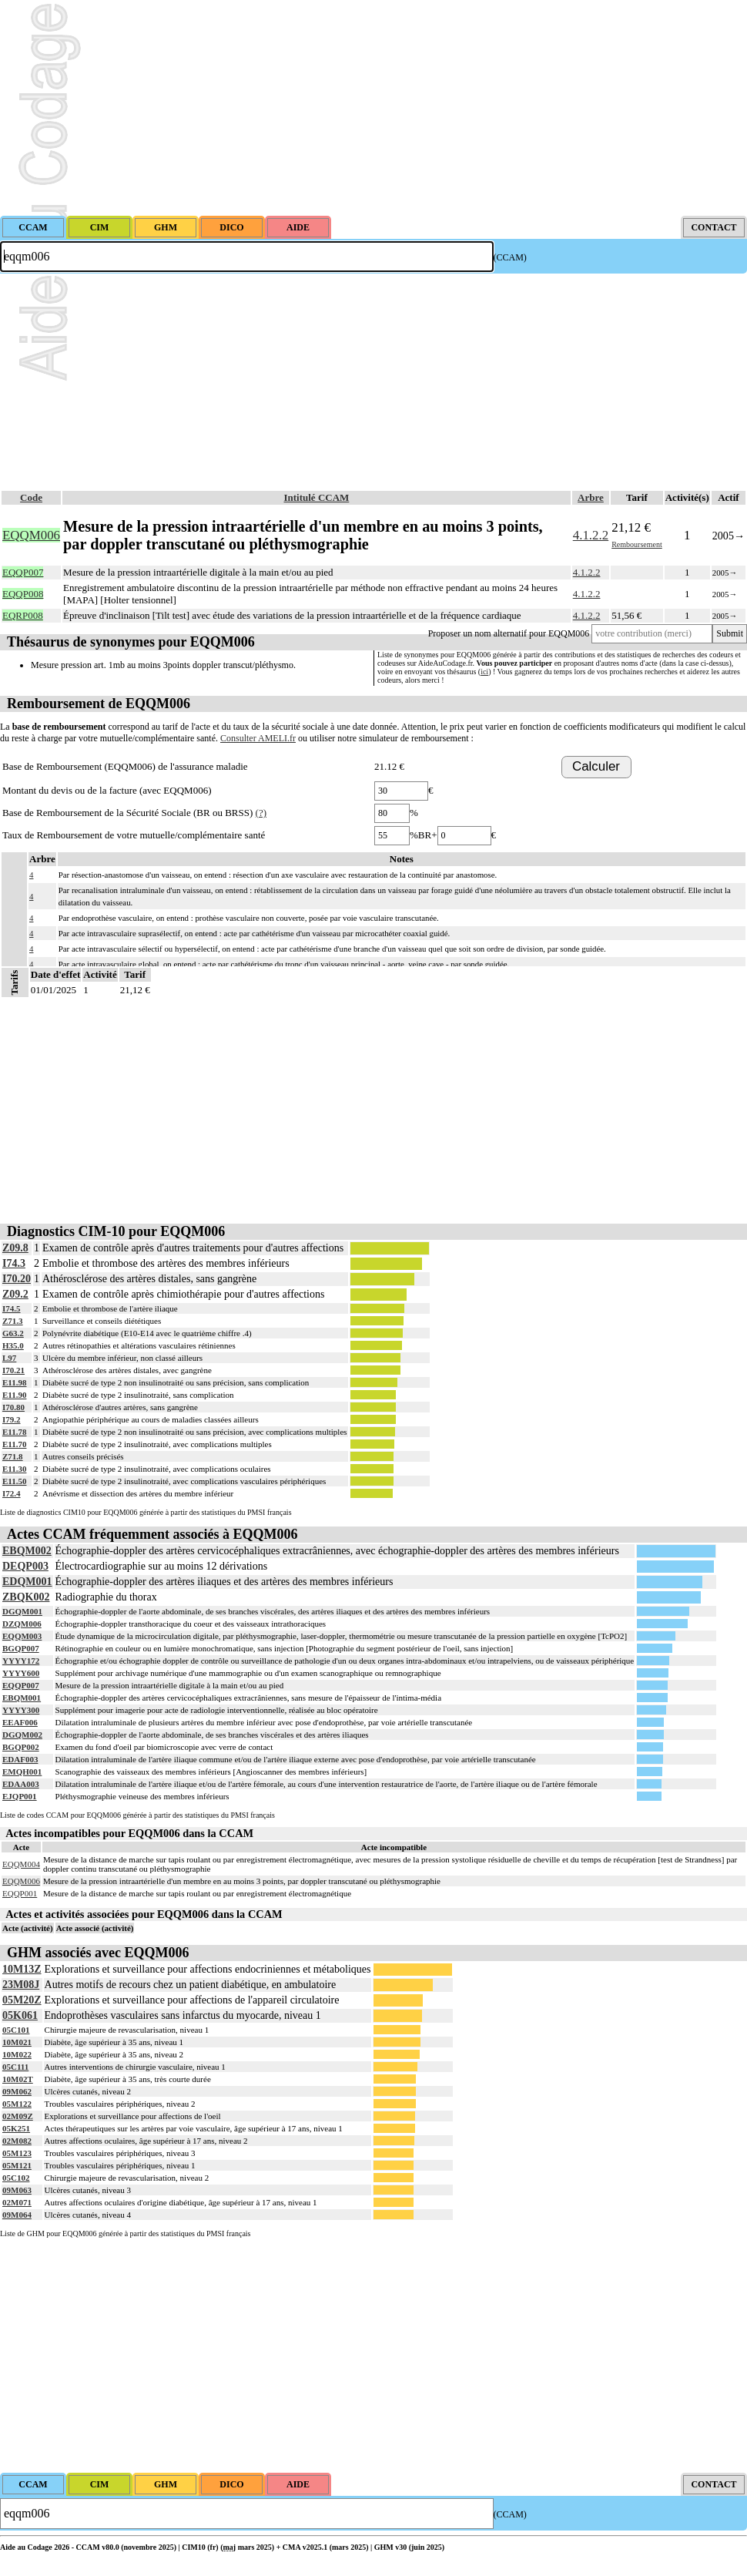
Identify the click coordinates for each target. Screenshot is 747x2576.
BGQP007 (20, 1648)
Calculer (596, 766)
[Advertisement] (373, 108)
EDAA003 (20, 1783)
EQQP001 (19, 1893)
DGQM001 (22, 1611)
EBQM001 (21, 1697)
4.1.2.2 (590, 535)
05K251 (16, 2128)
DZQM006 (22, 1623)
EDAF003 (20, 1759)
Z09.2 (15, 1294)
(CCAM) (510, 257)
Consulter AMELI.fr (258, 738)
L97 (9, 1357)
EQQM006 (21, 1881)
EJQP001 (19, 1796)
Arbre (591, 497)
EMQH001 (22, 1771)
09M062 (17, 2091)
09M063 (17, 2190)
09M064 (17, 2214)
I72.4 (11, 1493)
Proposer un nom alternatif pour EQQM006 (509, 633)
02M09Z (17, 2116)
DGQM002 (22, 1734)
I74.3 (13, 1263)
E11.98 (14, 1382)
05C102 (15, 2177)
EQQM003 (22, 1636)
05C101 (15, 2029)
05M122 (17, 2103)
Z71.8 (12, 1456)
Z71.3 (12, 1320)
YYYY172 (20, 1660)
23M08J (20, 1984)
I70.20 (16, 1279)
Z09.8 (15, 1248)
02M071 (17, 2202)
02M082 (17, 2140)
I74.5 (11, 1308)
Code (31, 497)
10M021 (17, 2042)
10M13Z (22, 1969)
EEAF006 (20, 1722)
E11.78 (14, 1431)
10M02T (17, 2079)
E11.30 (14, 1468)
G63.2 (13, 1333)
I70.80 (13, 1407)
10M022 (17, 2054)
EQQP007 (20, 1685)
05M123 (17, 2153)
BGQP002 (20, 1746)
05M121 (17, 2165)
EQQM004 (21, 1864)
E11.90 (14, 1394)
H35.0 (13, 1345)
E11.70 (14, 1444)
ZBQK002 (25, 1597)
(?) (261, 812)
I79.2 (11, 1419)
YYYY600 (20, 1673)
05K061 (20, 2015)
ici (484, 671)
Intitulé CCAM (316, 497)
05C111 (15, 2066)
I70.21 (13, 1370)
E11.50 (14, 1481)
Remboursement (636, 544)
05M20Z (22, 2000)
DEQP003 (25, 1566)
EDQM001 (27, 1581)
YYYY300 (20, 1710)
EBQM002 (27, 1551)
